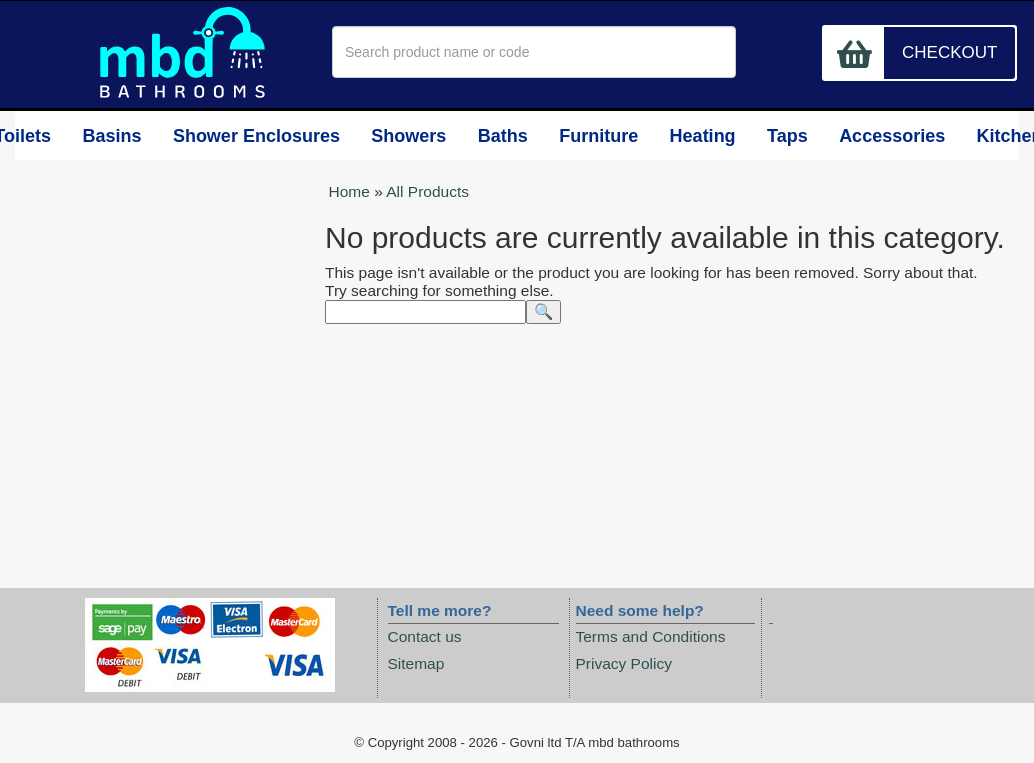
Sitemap (416, 663)
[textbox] (534, 52)
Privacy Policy (624, 663)
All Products (427, 192)
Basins (148, 137)
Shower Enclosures (281, 137)
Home (349, 192)
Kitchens (977, 137)
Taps (767, 137)
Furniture (595, 137)
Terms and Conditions (651, 637)
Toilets (65, 137)
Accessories (870, 137)
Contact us (425, 637)
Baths (506, 137)
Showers (418, 137)
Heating (684, 137)
